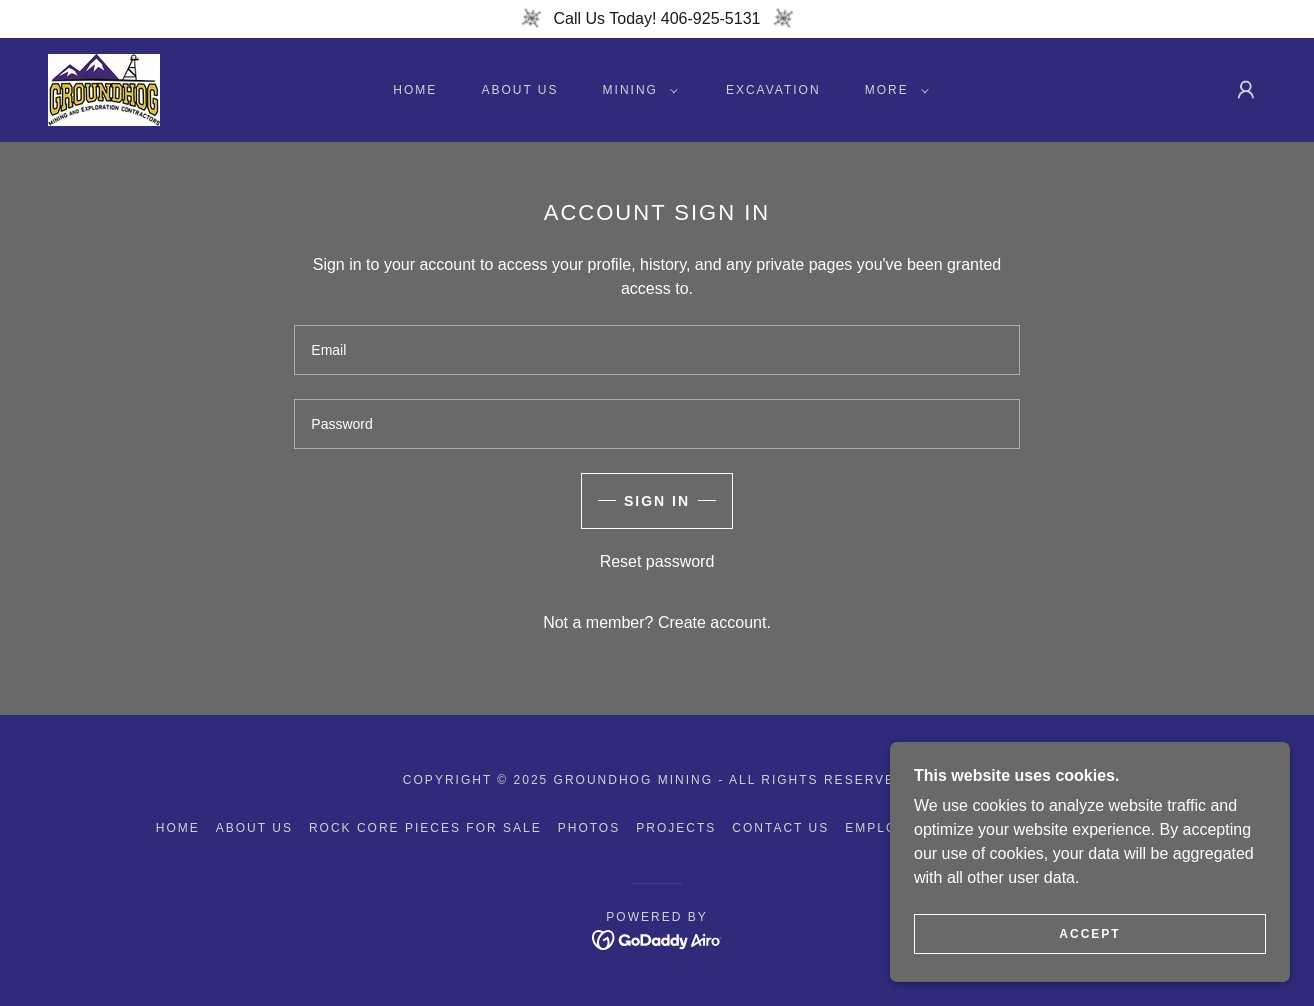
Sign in (657, 501)
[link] (104, 88)
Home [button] (178, 828)
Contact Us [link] (780, 828)
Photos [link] (589, 828)
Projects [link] (676, 828)
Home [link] (415, 90)
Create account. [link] (714, 622)
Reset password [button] (657, 561)
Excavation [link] (773, 90)
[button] (636, 90)
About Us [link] (519, 90)
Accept (1089, 934)
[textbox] (656, 350)
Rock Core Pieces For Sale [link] (425, 828)
